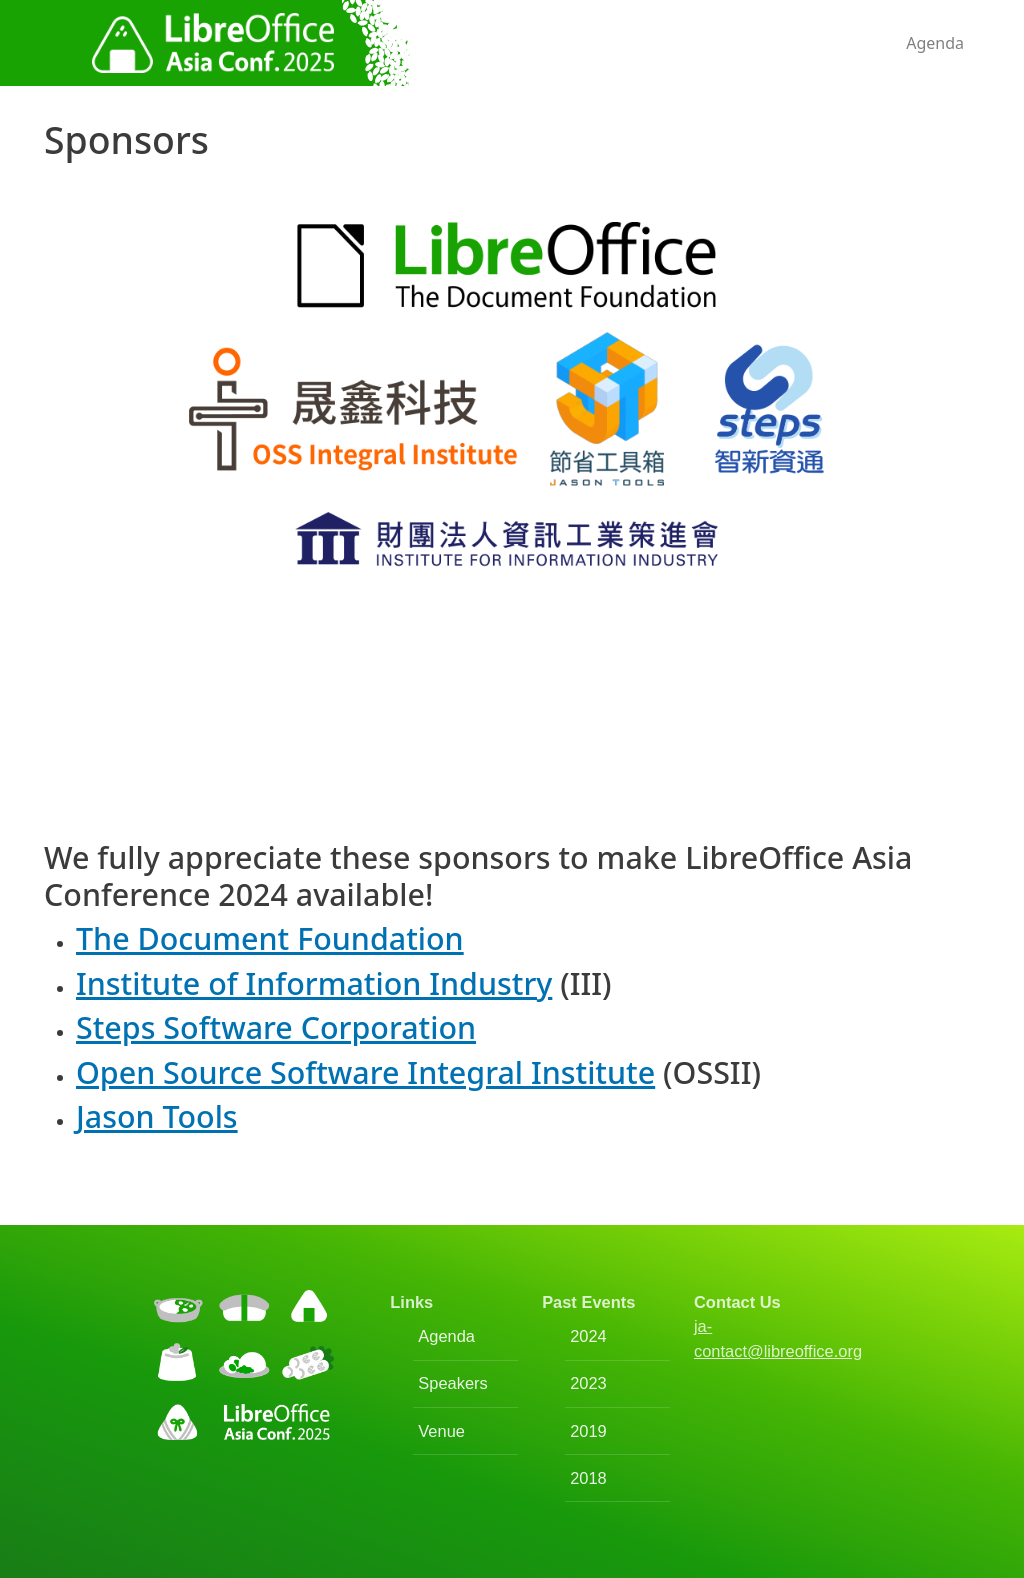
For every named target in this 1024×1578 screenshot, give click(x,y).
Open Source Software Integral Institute (365, 1072)
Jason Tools (157, 1116)
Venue (441, 1431)
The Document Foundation (270, 938)
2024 (588, 1336)
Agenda (935, 43)
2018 (588, 1478)
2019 (588, 1431)
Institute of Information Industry (314, 983)
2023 (588, 1383)
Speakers (452, 1383)
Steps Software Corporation (276, 1027)
